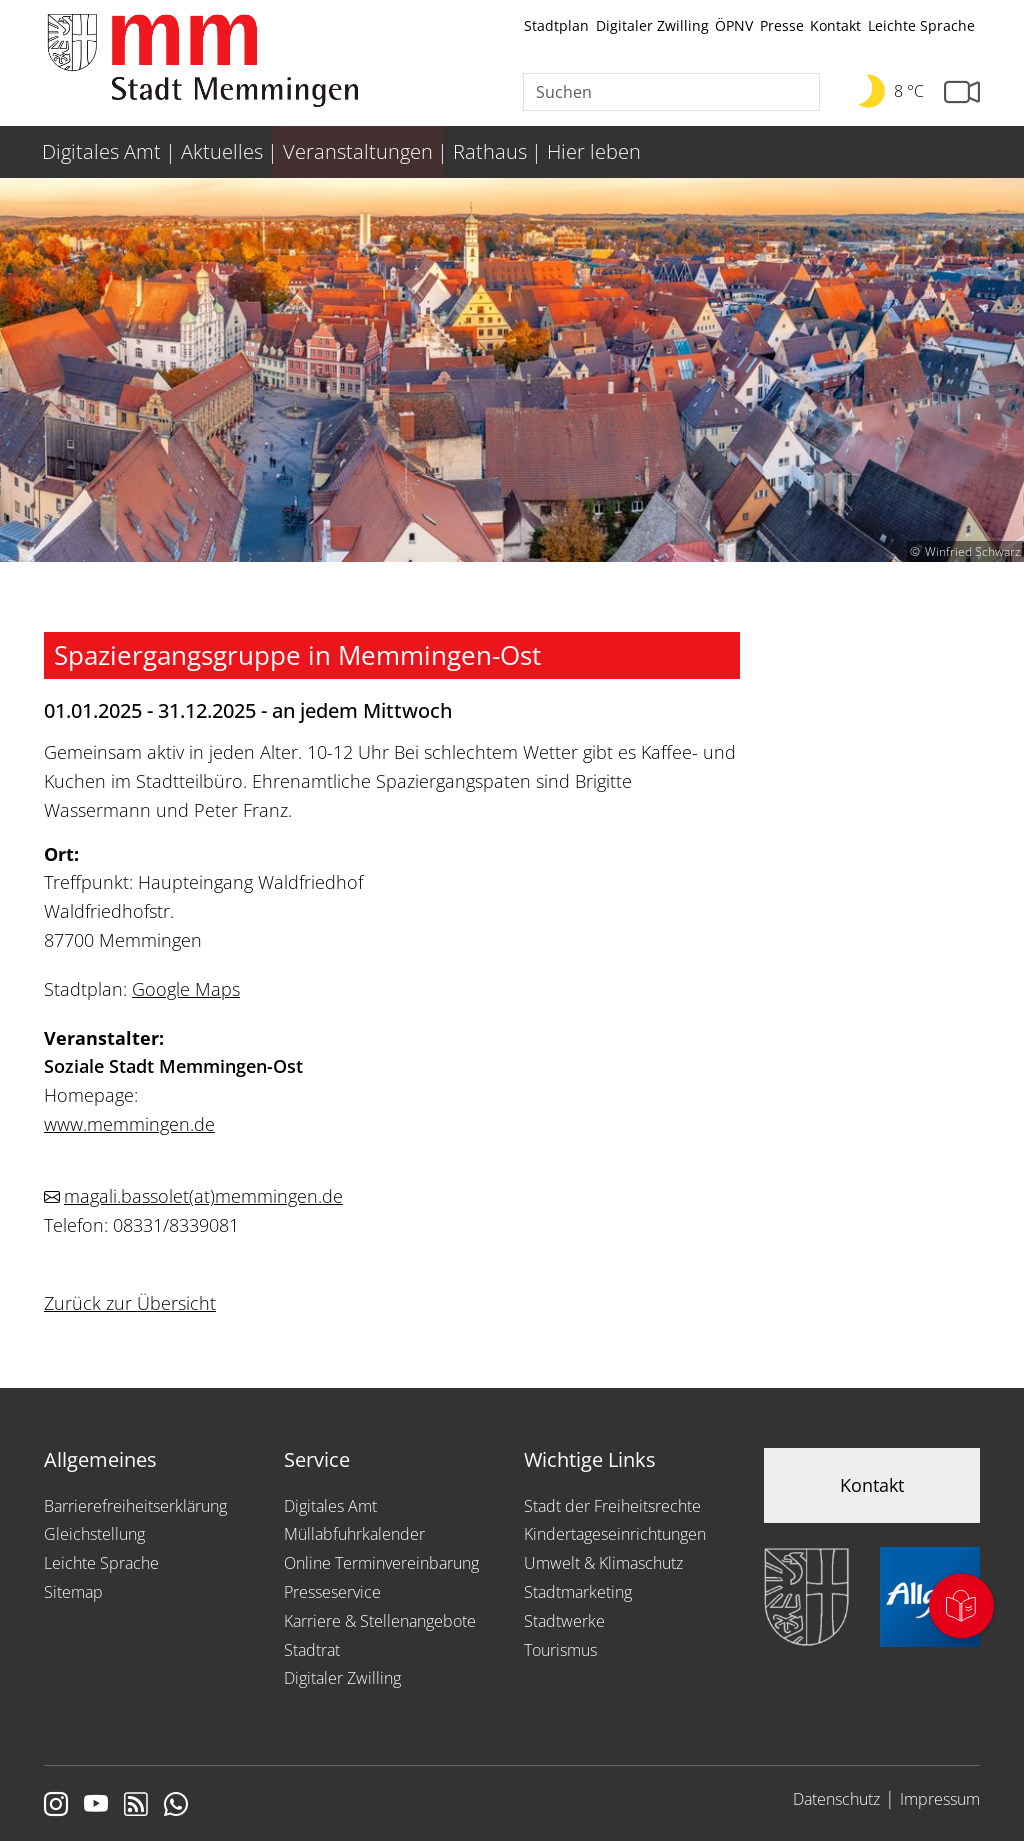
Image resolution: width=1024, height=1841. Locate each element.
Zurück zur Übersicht (130, 1303)
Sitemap (73, 1592)
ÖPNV (734, 25)
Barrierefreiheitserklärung (135, 1506)
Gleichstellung (94, 1534)
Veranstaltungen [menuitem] (358, 151)
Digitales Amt (330, 1506)
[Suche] (671, 92)
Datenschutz (836, 1799)
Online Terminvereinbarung (381, 1563)
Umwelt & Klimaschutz (603, 1563)
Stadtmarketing (578, 1592)
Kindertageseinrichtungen (615, 1534)
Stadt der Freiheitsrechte (612, 1506)
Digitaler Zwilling (652, 25)
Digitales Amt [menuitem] (101, 151)
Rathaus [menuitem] (490, 151)
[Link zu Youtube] (96, 1806)
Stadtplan (556, 25)
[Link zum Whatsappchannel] (176, 1806)
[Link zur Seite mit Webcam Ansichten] (962, 92)
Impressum (940, 1799)
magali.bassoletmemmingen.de (203, 1196)
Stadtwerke (564, 1621)
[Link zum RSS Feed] (136, 1806)
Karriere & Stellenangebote (380, 1621)
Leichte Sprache (921, 25)
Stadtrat (312, 1650)
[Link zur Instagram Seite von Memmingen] (56, 1806)
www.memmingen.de (129, 1124)
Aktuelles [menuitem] (222, 151)
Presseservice (332, 1592)
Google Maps (186, 989)
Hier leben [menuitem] (594, 151)
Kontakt (835, 25)
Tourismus (560, 1650)
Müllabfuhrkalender (354, 1534)
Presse (782, 25)
